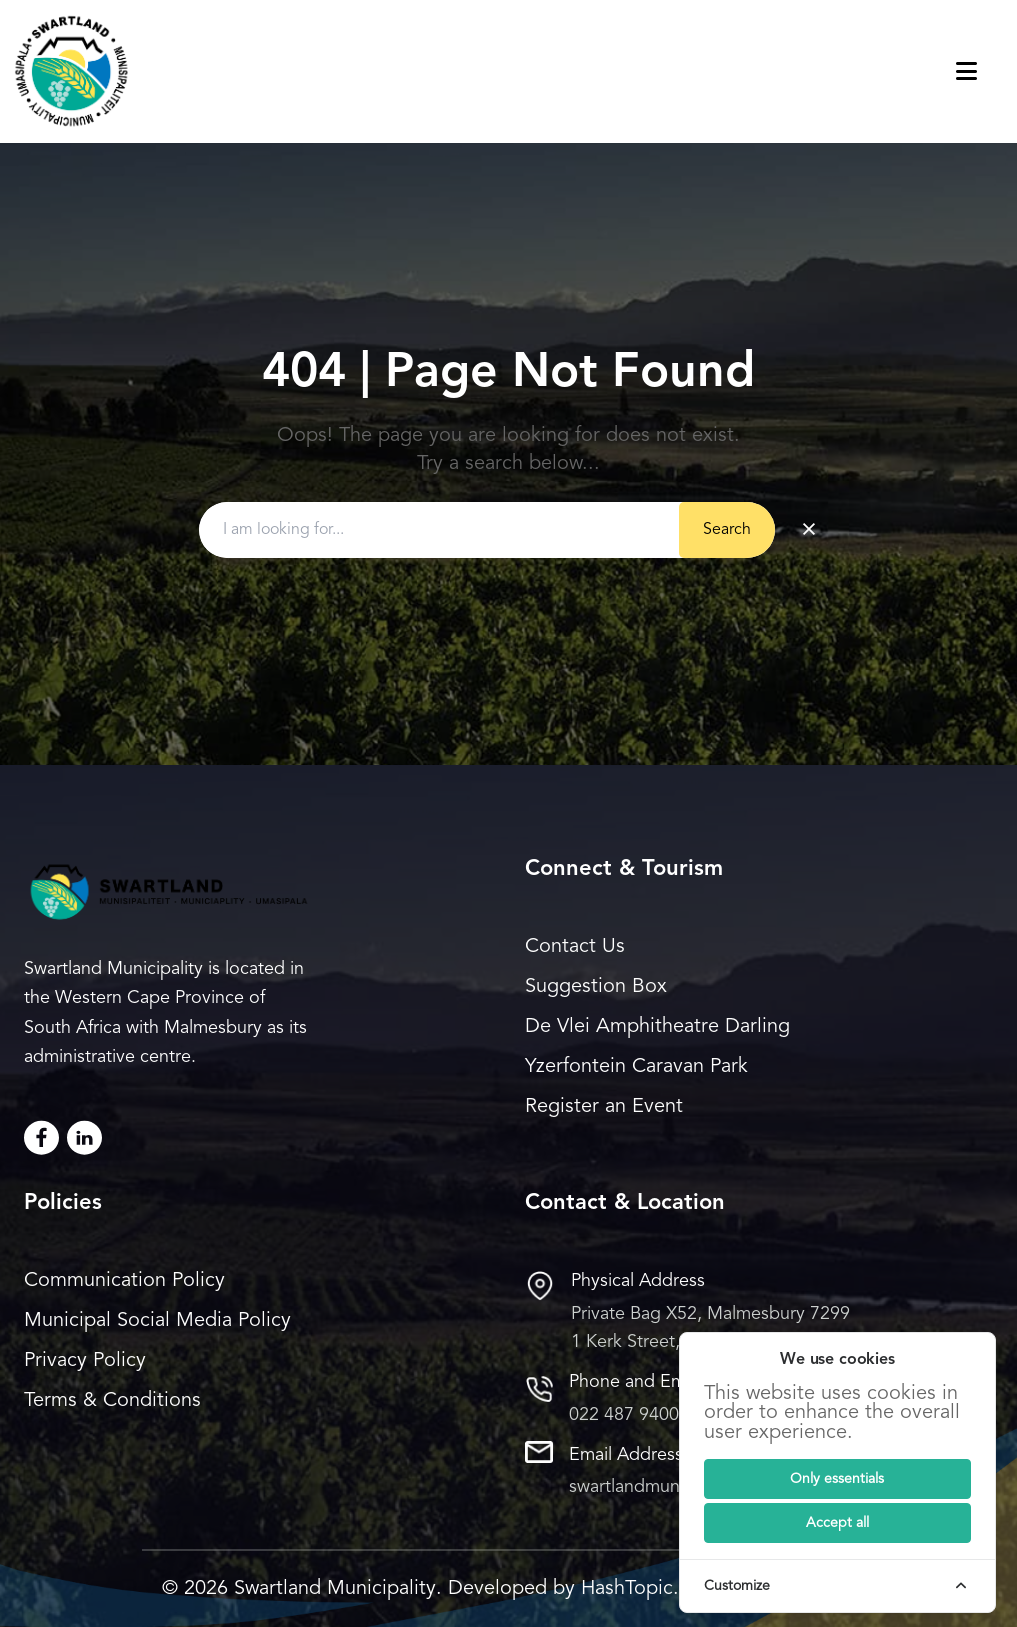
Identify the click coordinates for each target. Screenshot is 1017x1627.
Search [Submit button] (727, 530)
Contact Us (575, 947)
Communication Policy (124, 1281)
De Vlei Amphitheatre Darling (657, 1027)
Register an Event (604, 1107)
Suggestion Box (596, 987)
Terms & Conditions (112, 1401)
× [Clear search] (809, 530)
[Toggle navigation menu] (986, 71)
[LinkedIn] (84, 1137)
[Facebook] (41, 1137)
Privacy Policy (85, 1361)
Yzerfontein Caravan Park (636, 1067)
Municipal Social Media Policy (157, 1321)
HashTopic (627, 1589)
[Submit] (837, 1479)
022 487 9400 (624, 1415)
